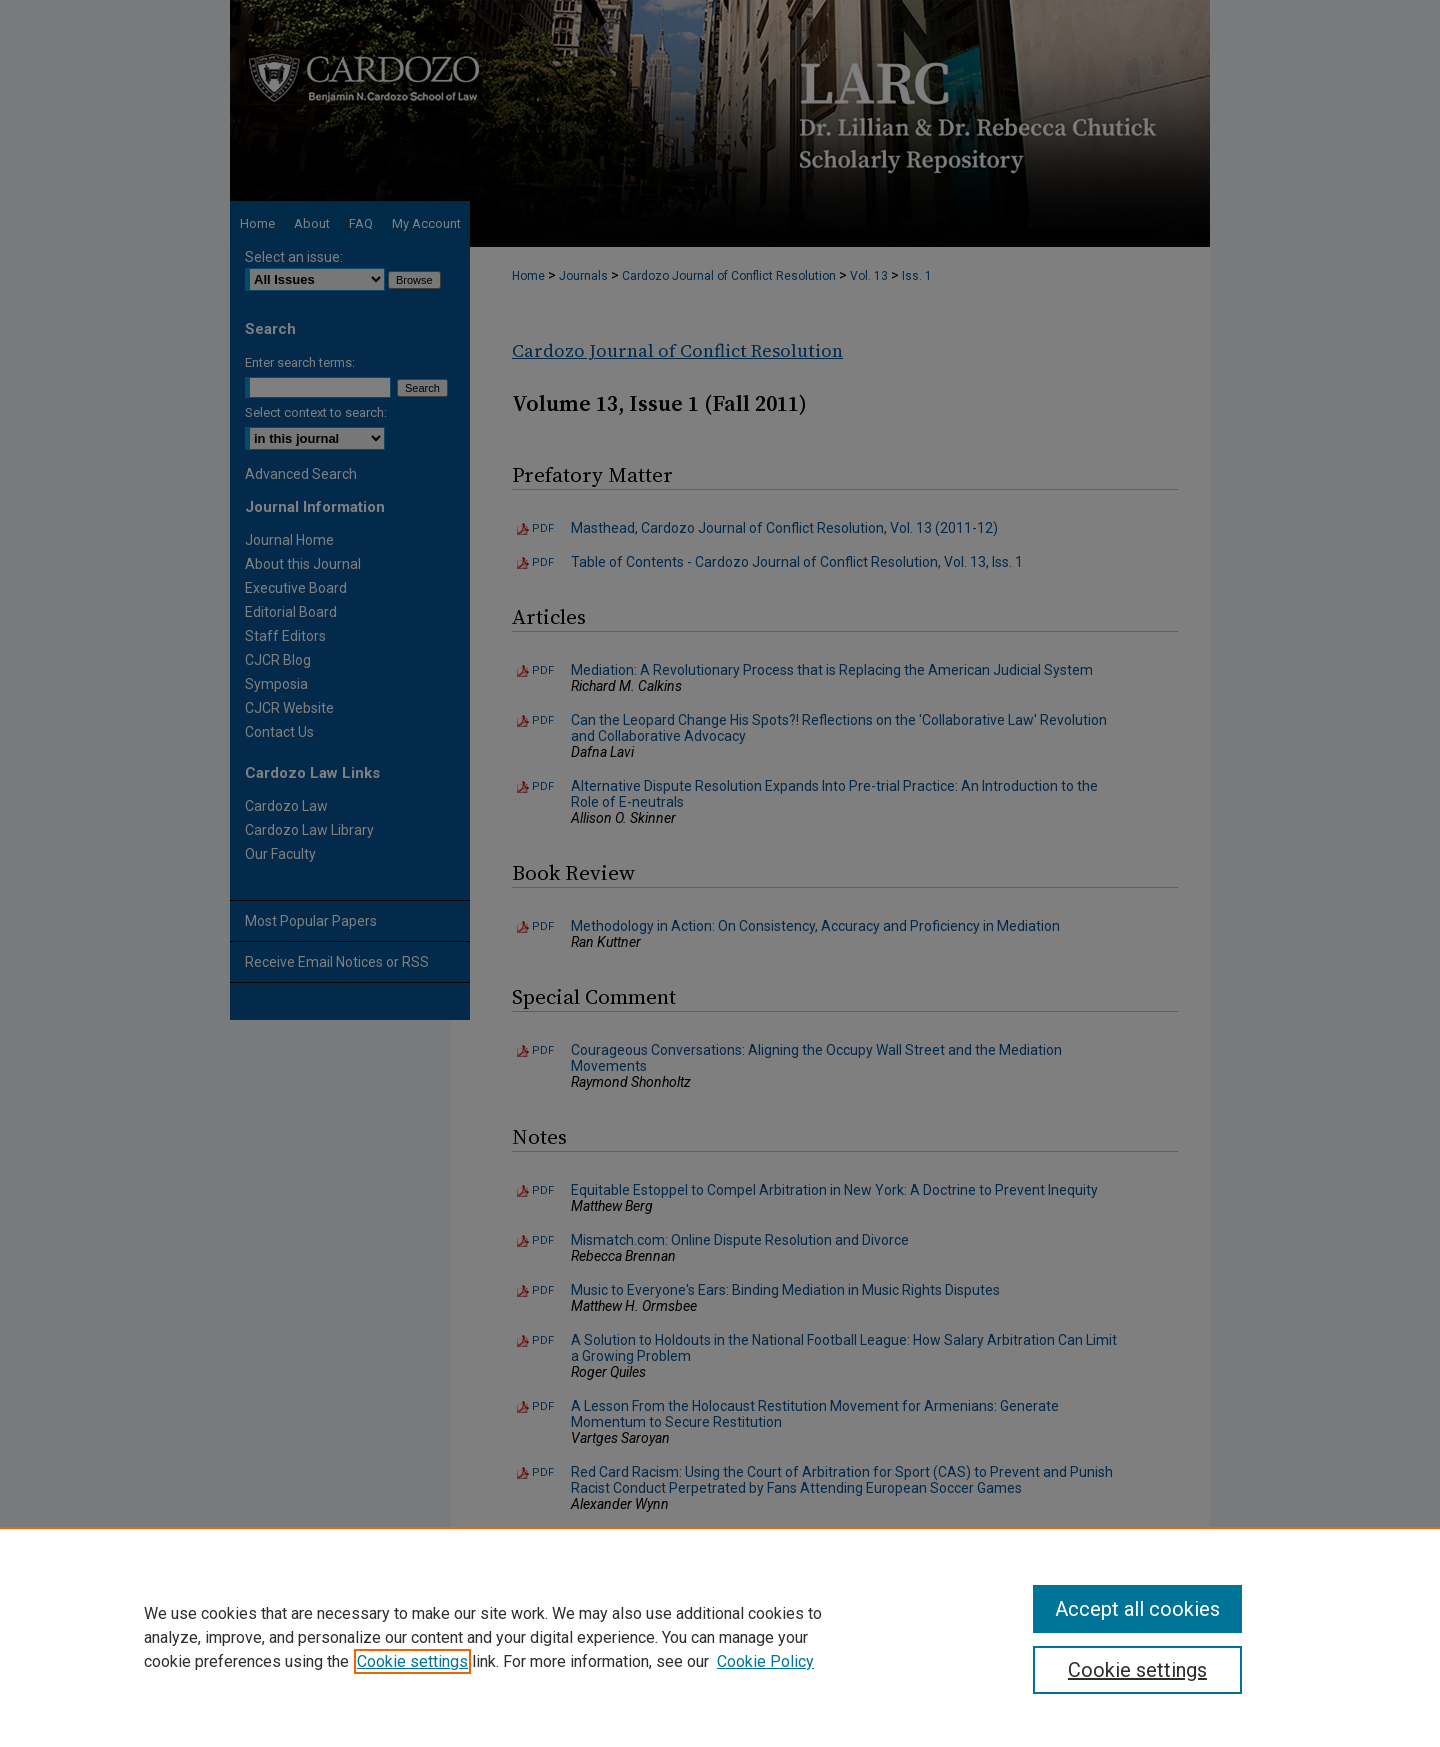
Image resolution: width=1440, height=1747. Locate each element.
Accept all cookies (1137, 1609)
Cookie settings (412, 1661)
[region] (720, 1637)
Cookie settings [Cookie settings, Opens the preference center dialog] (1137, 1670)
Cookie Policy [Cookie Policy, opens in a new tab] (765, 1661)
